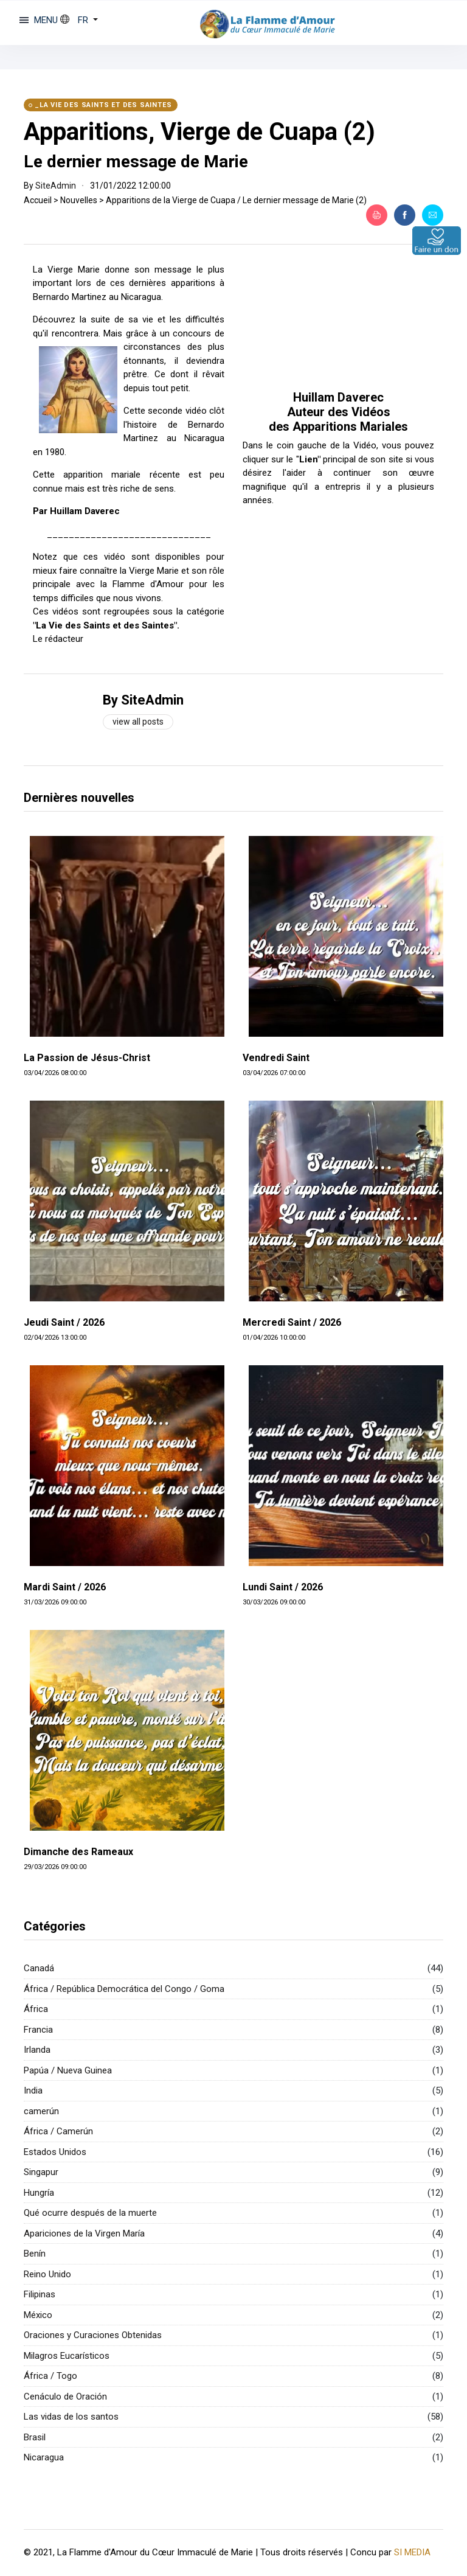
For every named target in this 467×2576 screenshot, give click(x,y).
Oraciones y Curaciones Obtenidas (93, 2335)
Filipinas (39, 2294)
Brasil (35, 2437)
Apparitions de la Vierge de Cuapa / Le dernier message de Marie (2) (236, 200)
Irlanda (37, 2049)
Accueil (38, 200)
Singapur (41, 2172)
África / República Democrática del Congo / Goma (124, 1988)
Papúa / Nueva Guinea (68, 2070)
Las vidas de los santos (71, 2416)
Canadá (39, 1968)
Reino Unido (47, 2274)
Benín (35, 2253)
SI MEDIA (412, 2552)
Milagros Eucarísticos (66, 2355)
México (38, 2315)
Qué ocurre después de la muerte (90, 2212)
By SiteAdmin (143, 700)
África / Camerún (58, 2131)
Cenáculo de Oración (65, 2396)
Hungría (39, 2192)
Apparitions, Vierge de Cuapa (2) (199, 131)
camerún (41, 2111)
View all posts (138, 721)
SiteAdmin (55, 185)
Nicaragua (44, 2457)
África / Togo (50, 2375)
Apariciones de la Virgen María (84, 2233)
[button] (79, 20)
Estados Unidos (55, 2151)
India (33, 2090)
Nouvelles (78, 200)
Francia (38, 2029)
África (36, 2008)
